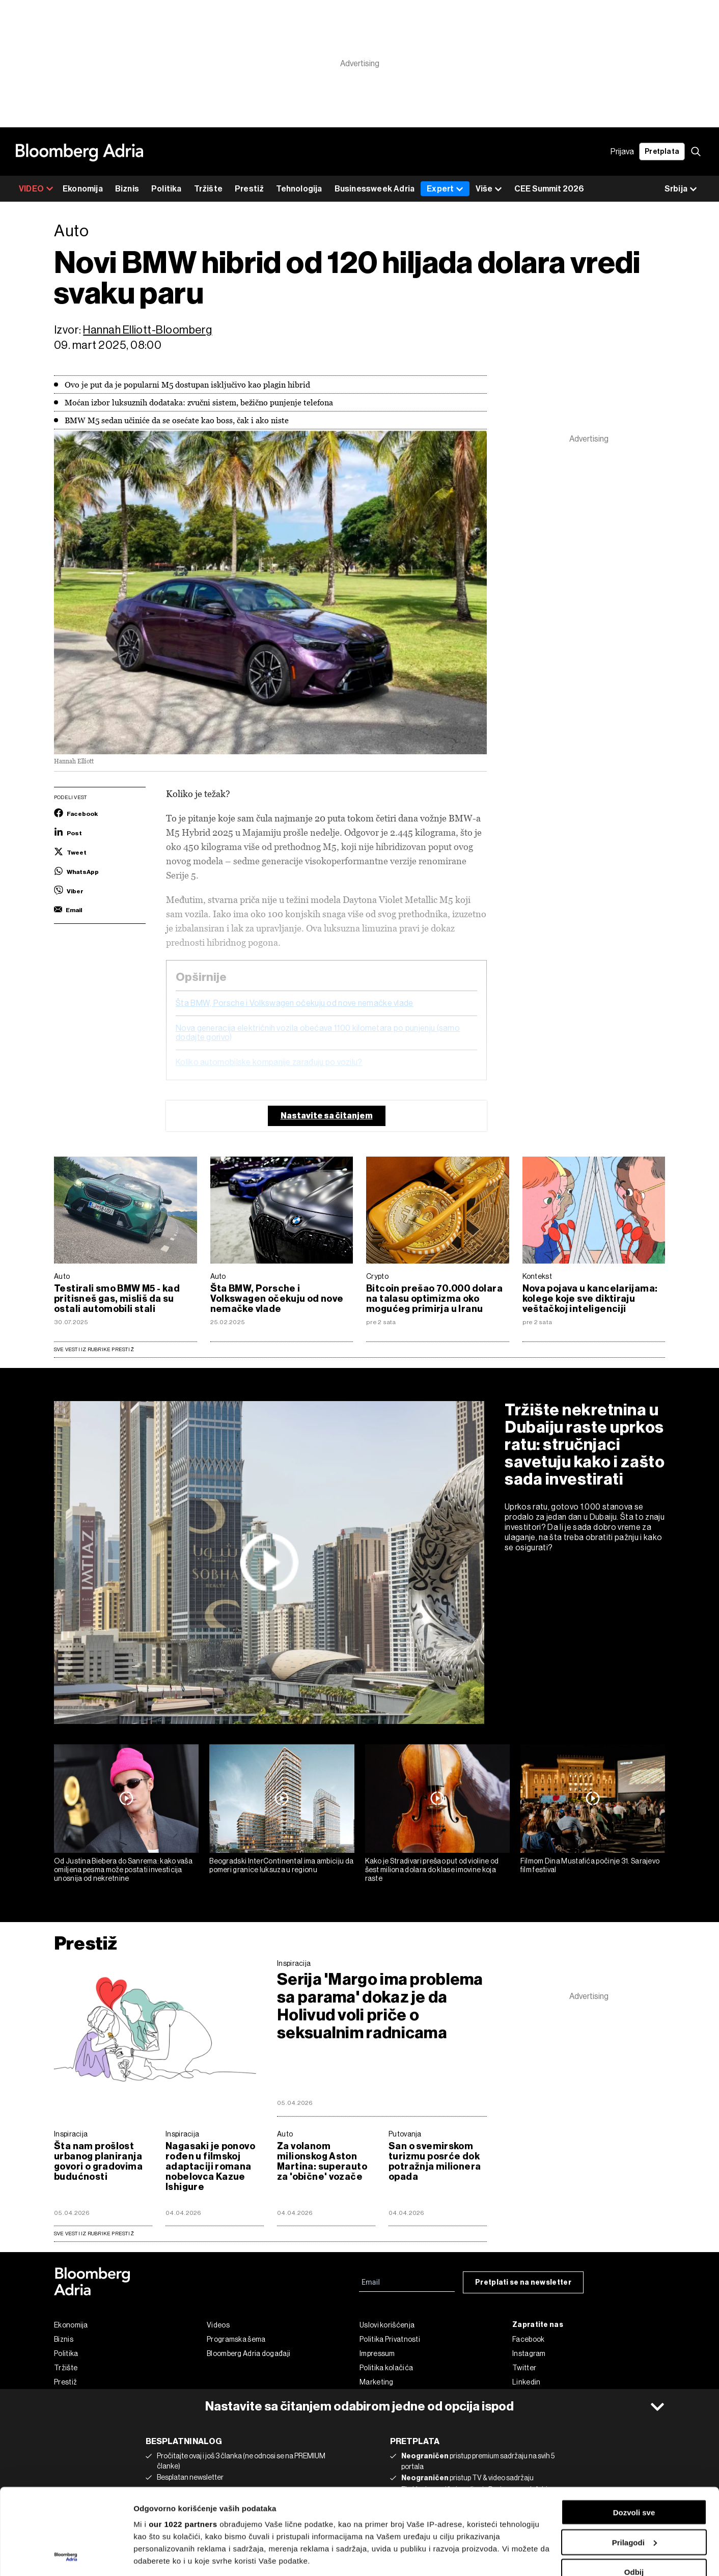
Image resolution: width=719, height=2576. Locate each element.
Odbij (634, 2491)
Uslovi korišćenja (387, 2325)
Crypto (377, 1276)
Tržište (208, 189)
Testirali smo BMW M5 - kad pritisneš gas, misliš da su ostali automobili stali (117, 1298)
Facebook (528, 2339)
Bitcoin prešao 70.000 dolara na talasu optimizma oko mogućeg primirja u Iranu (434, 1298)
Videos (218, 2325)
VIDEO (36, 189)
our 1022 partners (183, 2443)
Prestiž (249, 189)
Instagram (529, 2353)
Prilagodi (634, 2461)
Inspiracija (294, 1963)
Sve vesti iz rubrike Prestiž (94, 1349)
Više (489, 189)
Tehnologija (299, 189)
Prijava (622, 151)
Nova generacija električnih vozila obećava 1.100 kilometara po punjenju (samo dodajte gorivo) (318, 1033)
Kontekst (537, 1276)
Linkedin (526, 2382)
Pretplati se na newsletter (523, 2282)
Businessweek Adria (375, 189)
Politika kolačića (386, 2368)
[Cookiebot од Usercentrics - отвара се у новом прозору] (65, 2556)
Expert (445, 189)
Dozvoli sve (634, 2431)
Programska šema (236, 2339)
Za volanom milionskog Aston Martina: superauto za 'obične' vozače (322, 2161)
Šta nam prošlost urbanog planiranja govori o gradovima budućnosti (98, 2161)
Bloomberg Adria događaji (248, 2353)
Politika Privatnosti (390, 2339)
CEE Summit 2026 (549, 189)
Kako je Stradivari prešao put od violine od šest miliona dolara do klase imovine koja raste (432, 1869)
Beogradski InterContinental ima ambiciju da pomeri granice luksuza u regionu (281, 1865)
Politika (166, 189)
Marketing (377, 2382)
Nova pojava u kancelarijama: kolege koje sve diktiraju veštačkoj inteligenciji (590, 1298)
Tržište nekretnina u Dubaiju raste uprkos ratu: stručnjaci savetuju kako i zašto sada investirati (585, 1444)
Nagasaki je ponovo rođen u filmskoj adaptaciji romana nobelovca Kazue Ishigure (210, 2166)
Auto (62, 1276)
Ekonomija (83, 189)
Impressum (377, 2353)
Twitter (524, 2368)
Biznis (127, 189)
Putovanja (405, 2134)
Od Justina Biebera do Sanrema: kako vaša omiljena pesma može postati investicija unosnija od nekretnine (123, 1869)
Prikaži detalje (159, 2556)
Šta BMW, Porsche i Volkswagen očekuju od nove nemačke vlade (294, 1003)
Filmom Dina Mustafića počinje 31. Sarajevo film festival (590, 1865)
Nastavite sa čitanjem (327, 1115)
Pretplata (662, 151)
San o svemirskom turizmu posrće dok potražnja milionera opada (435, 2161)
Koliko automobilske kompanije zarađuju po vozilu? (269, 1062)
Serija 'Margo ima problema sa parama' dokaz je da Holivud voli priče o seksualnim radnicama (380, 2006)
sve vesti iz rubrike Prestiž (94, 2233)
